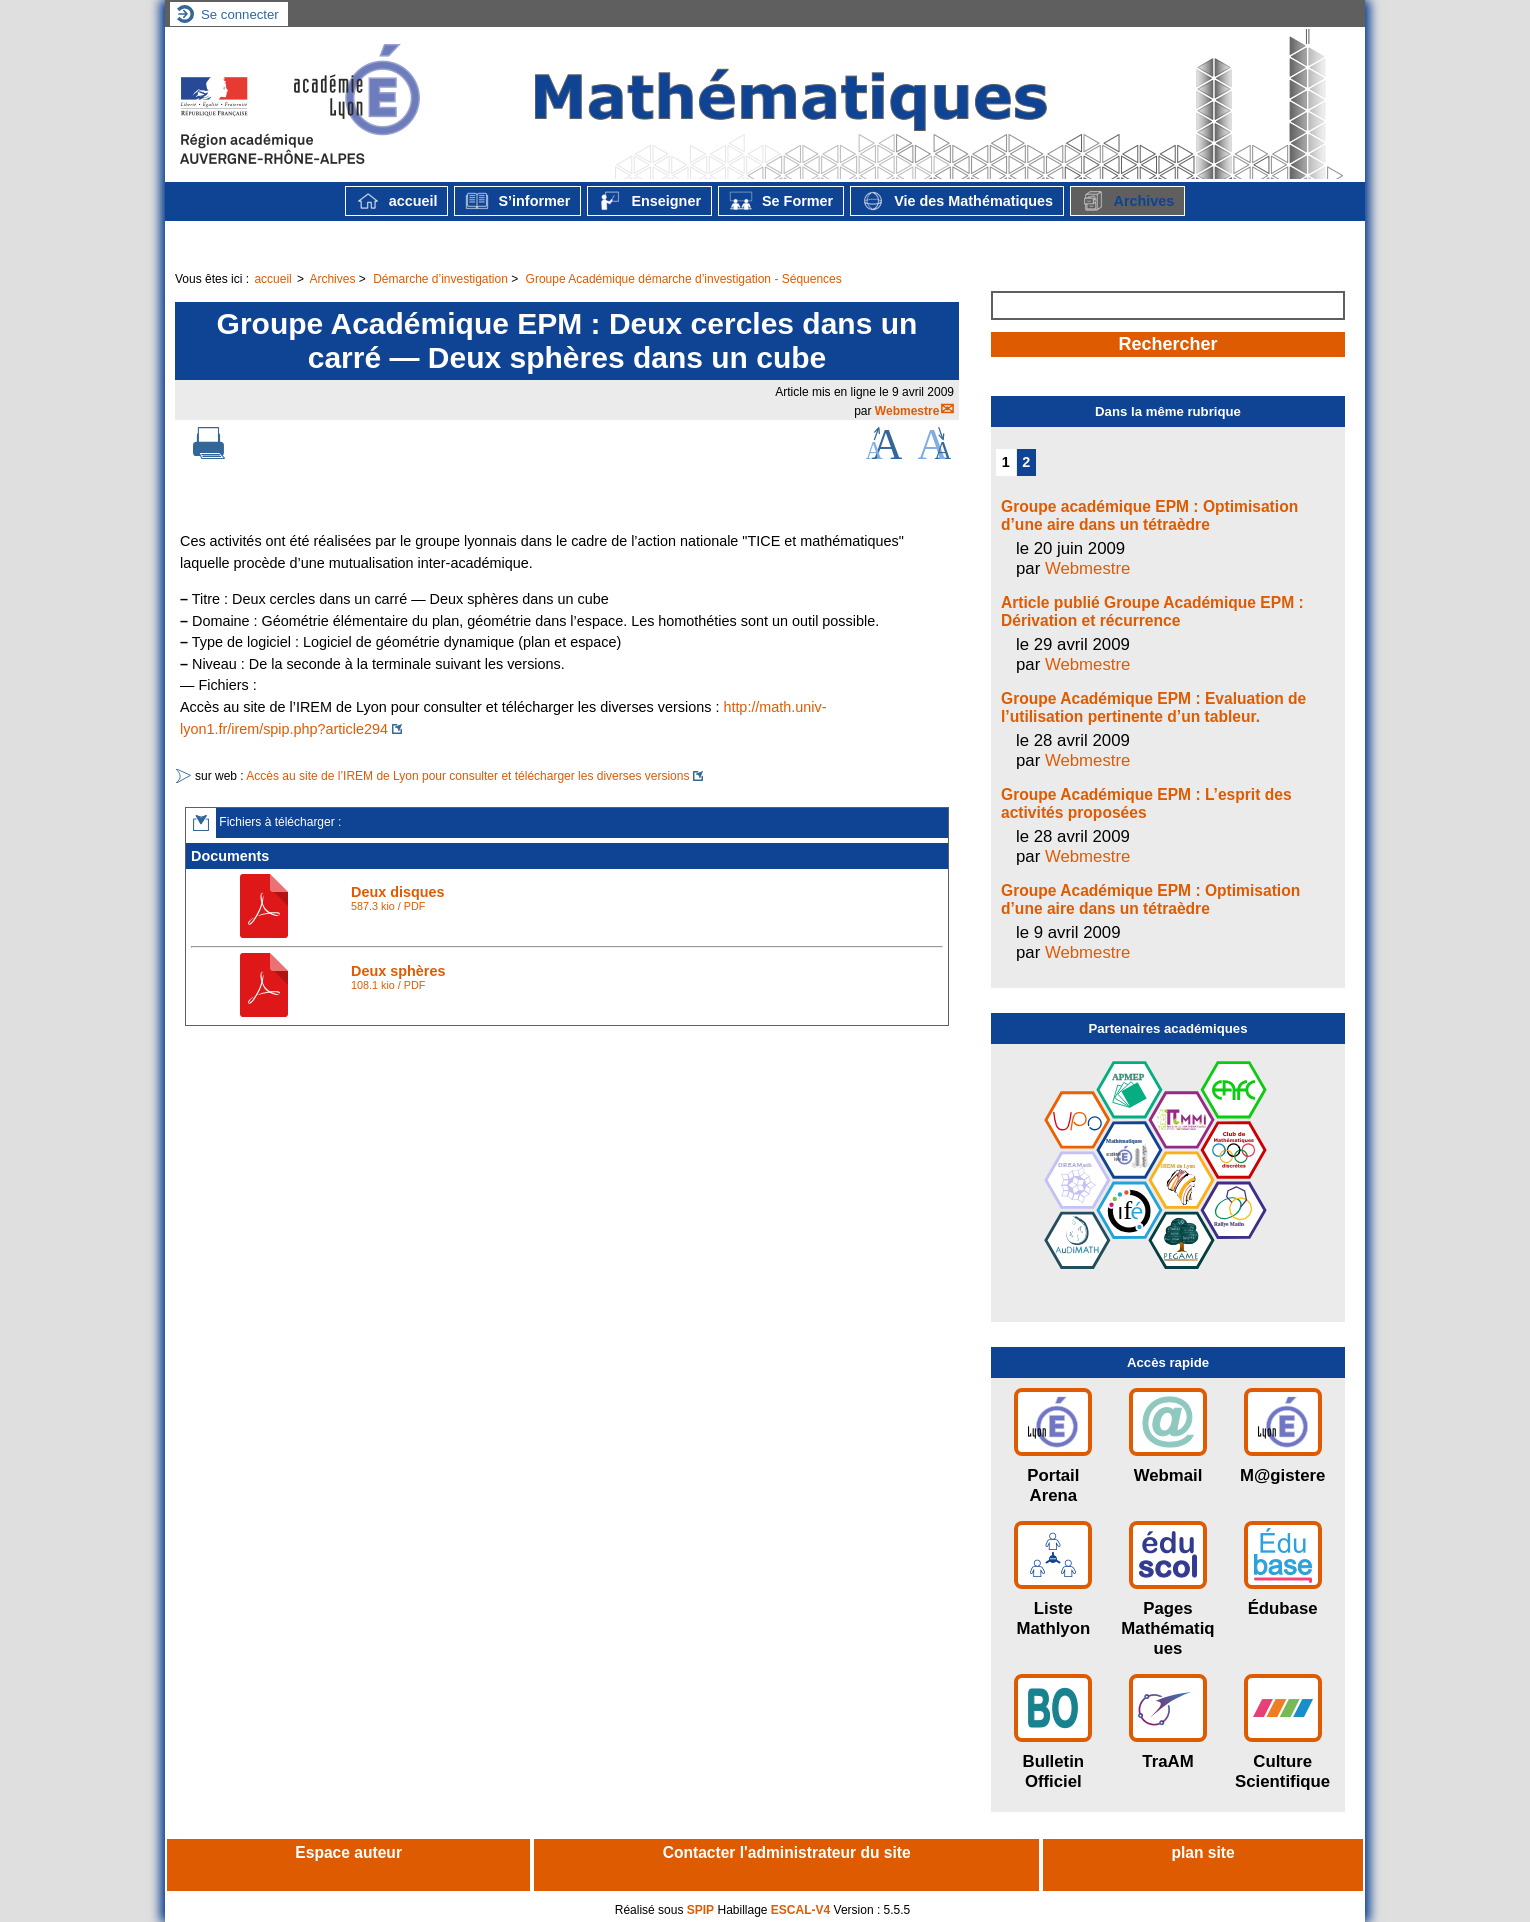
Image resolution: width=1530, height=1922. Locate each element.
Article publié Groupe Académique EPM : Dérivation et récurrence (1152, 611)
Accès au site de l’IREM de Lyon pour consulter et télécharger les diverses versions (467, 776)
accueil (397, 201)
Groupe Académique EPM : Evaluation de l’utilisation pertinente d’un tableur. (1153, 707)
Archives (1127, 201)
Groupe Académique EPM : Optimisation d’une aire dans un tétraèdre (1150, 899)
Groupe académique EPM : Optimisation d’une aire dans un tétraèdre (1149, 515)
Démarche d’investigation (440, 279)
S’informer (517, 201)
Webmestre (907, 411)
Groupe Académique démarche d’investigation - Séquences (684, 279)
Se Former (781, 201)
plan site (1202, 1852)
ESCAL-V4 (800, 1910)
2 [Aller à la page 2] (1026, 462)
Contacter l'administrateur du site (787, 1852)
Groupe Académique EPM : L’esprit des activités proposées (1146, 803)
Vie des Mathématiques (957, 201)
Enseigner (649, 201)
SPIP (700, 1910)
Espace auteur (348, 1852)
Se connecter (240, 14)
